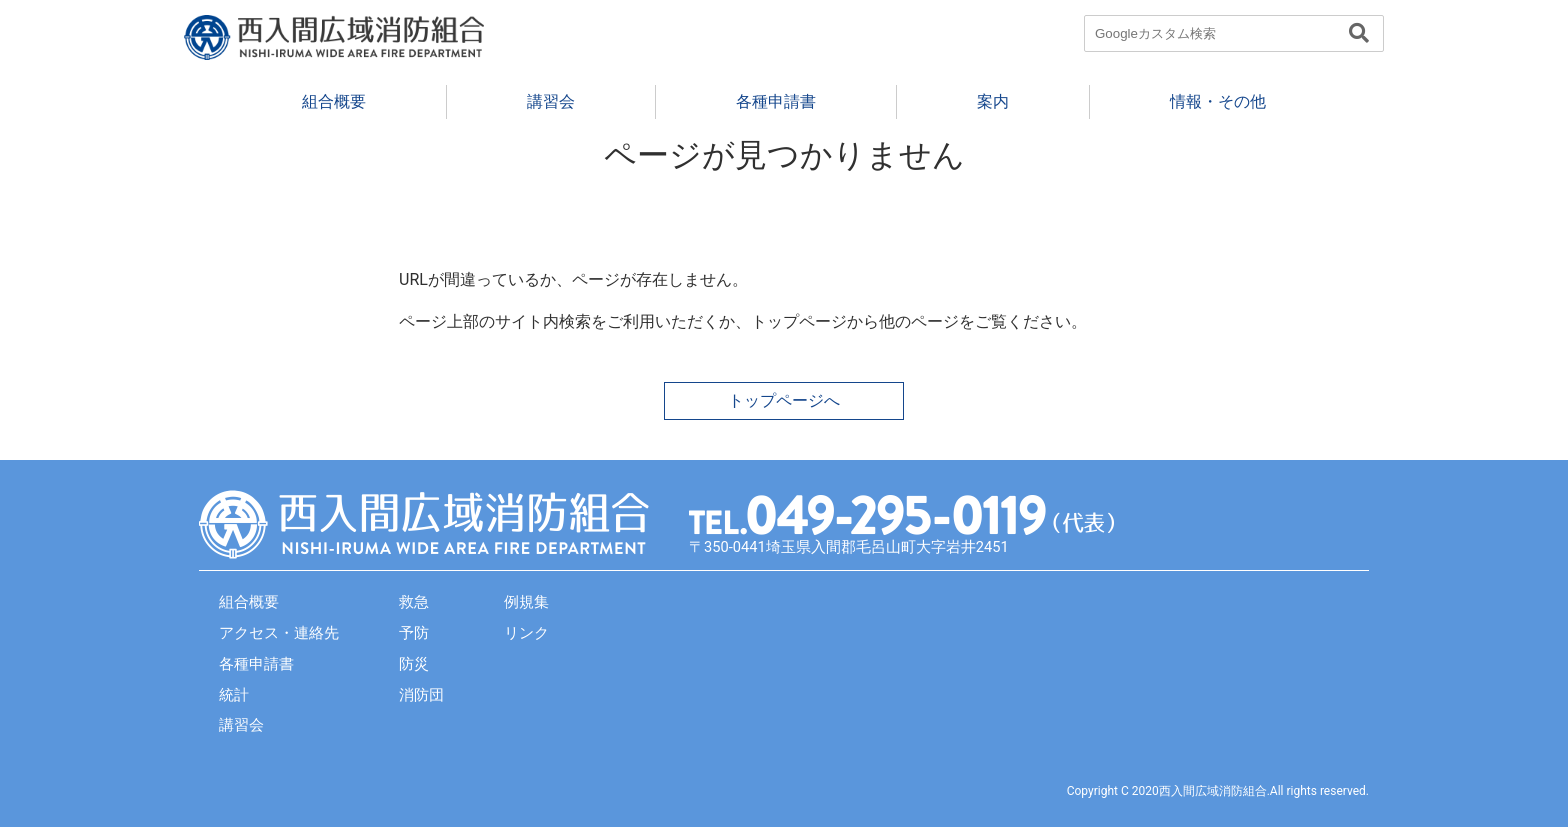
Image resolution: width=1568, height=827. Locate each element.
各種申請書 (776, 101)
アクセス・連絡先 (279, 633)
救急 (414, 602)
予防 (414, 633)
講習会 (551, 101)
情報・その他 (1218, 101)
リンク (526, 633)
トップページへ (784, 400)
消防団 (421, 695)
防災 (414, 664)
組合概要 (334, 101)
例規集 (526, 602)
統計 (234, 695)
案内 (993, 101)
